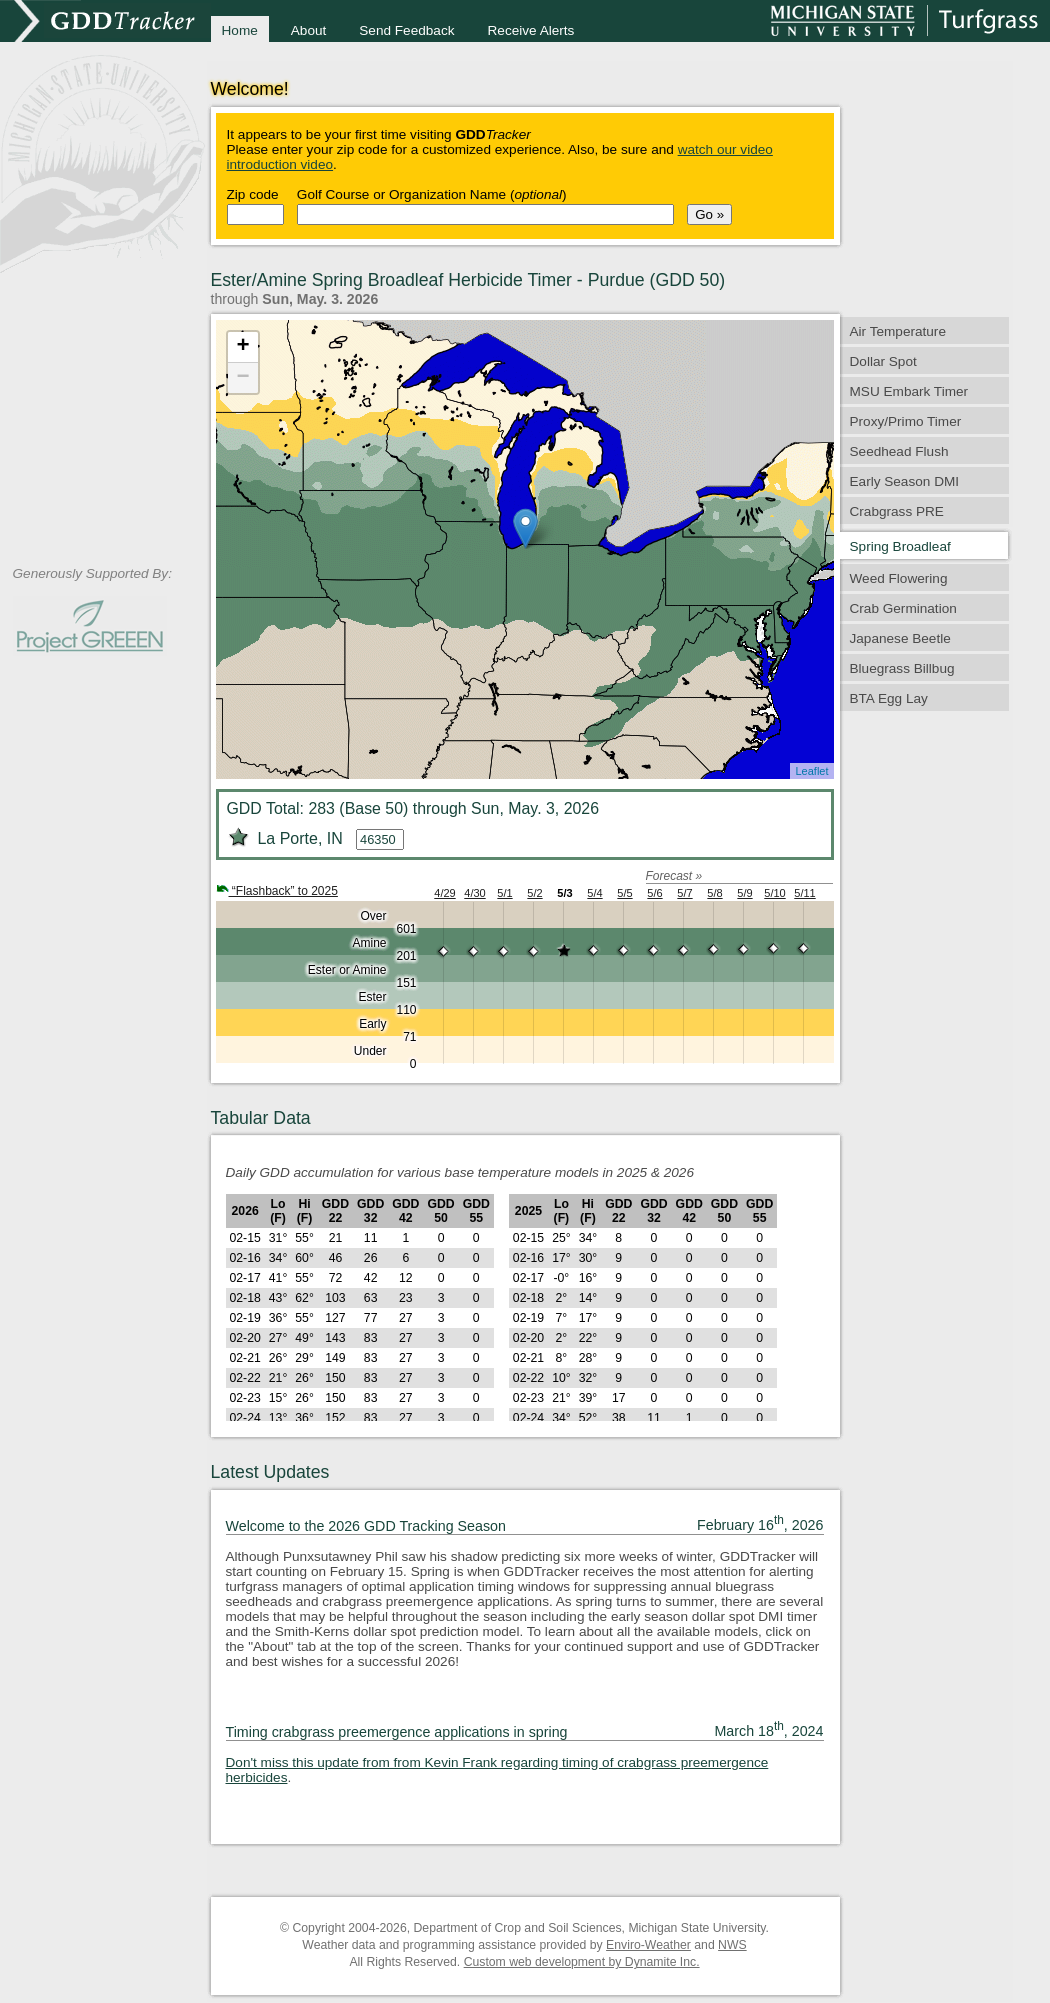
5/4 (594, 893)
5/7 (684, 893)
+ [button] (242, 347)
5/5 (624, 893)
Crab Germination (903, 608)
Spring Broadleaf (900, 546)
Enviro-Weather (648, 1945)
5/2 (534, 893)
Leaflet (811, 771)
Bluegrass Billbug (902, 668)
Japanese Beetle (900, 638)
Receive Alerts (531, 30)
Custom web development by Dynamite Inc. (582, 1962)
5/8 (714, 893)
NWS (732, 1945)
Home (240, 30)
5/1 (504, 893)
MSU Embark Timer (909, 391)
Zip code (253, 194)
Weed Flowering (899, 578)
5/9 (744, 893)
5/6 (654, 893)
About (309, 30)
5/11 (804, 893)
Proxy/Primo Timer (906, 421)
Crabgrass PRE (897, 511)
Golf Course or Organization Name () (432, 194)
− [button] (242, 378)
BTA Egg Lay (889, 698)
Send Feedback (406, 30)
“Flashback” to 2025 (277, 891)
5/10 (774, 893)
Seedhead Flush (899, 451)
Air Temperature (898, 331)
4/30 (474, 893)
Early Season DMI (905, 481)
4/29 (444, 893)
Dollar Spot (883, 361)
